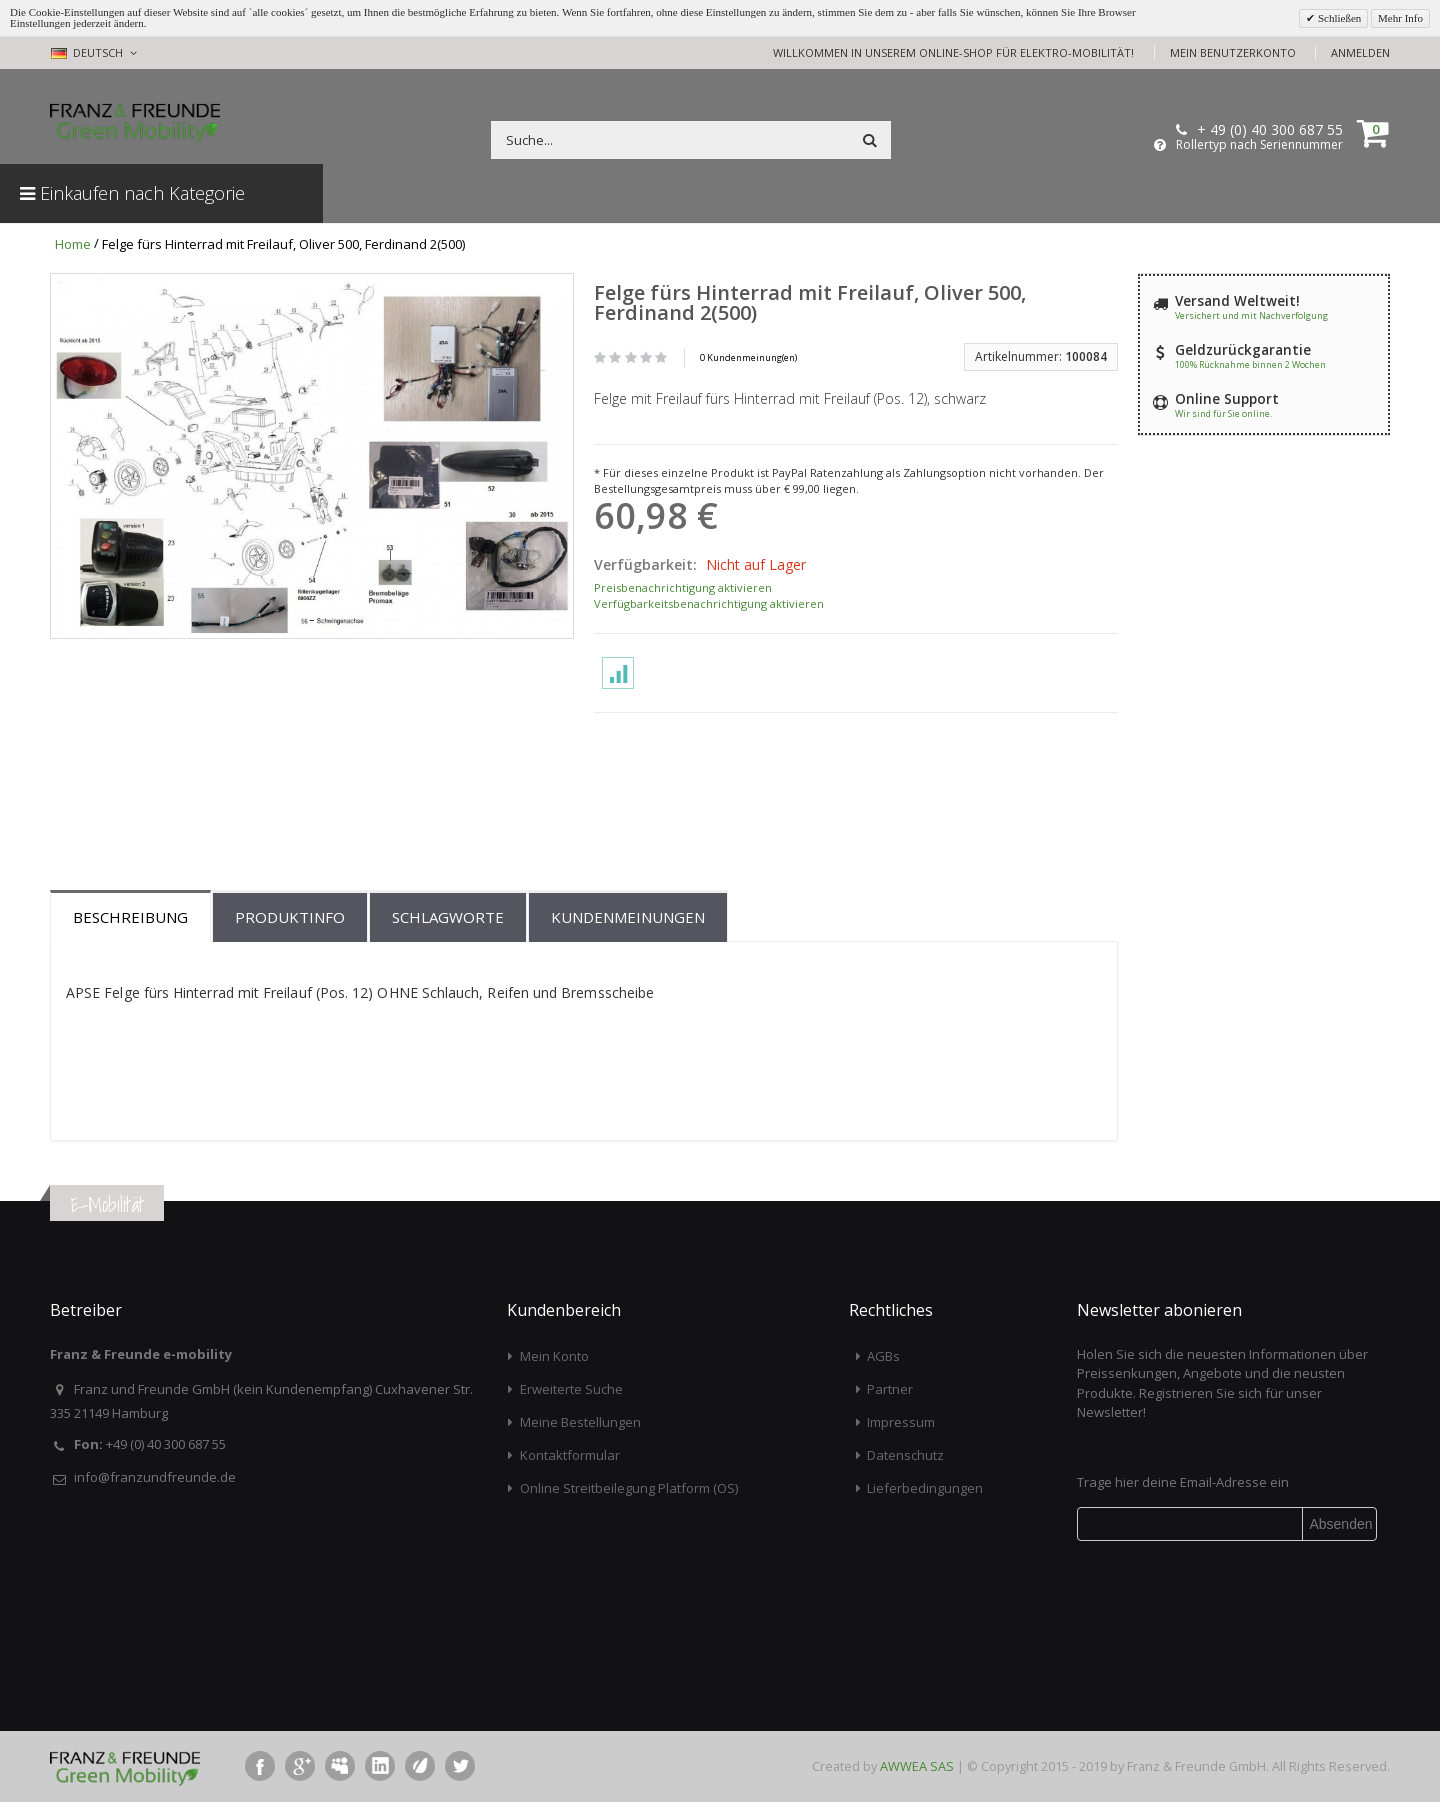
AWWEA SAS (917, 1766)
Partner (890, 1389)
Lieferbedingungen (925, 1488)
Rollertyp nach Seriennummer (1259, 145)
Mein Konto (554, 1356)
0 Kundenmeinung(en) (748, 357)
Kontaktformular (570, 1455)
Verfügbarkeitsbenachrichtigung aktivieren (709, 603)
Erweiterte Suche (571, 1389)
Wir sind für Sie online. (1223, 413)
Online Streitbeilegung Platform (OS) (629, 1488)
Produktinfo (290, 917)
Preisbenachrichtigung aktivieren (683, 587)
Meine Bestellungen (580, 1422)
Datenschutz (905, 1455)
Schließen (1338, 18)
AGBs (883, 1356)
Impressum (901, 1422)
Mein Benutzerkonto (1233, 52)
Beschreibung (130, 917)
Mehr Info (1400, 18)
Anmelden (1360, 52)
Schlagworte (448, 917)
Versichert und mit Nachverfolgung (1251, 315)
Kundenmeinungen (628, 917)
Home (73, 244)
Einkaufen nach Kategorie (132, 193)
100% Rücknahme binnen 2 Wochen (1250, 364)
